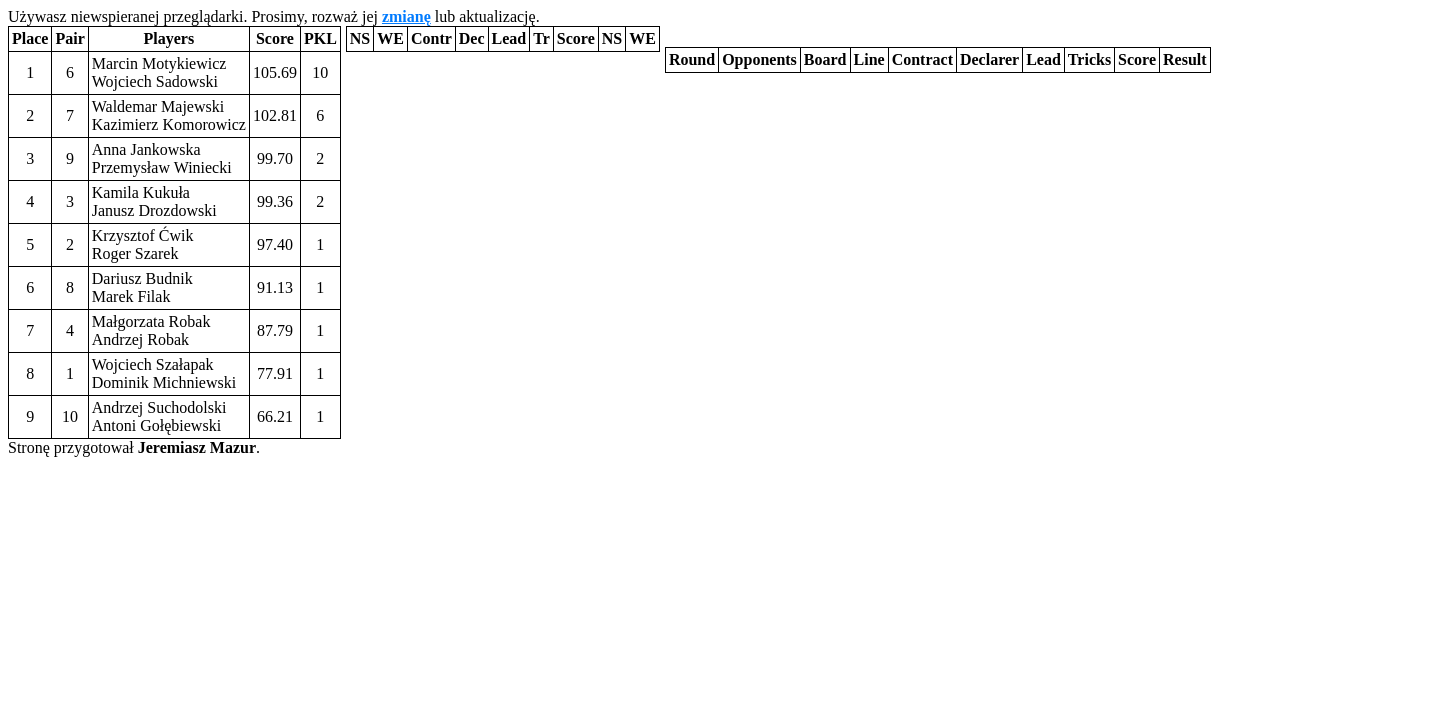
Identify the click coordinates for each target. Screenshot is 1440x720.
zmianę (406, 16)
